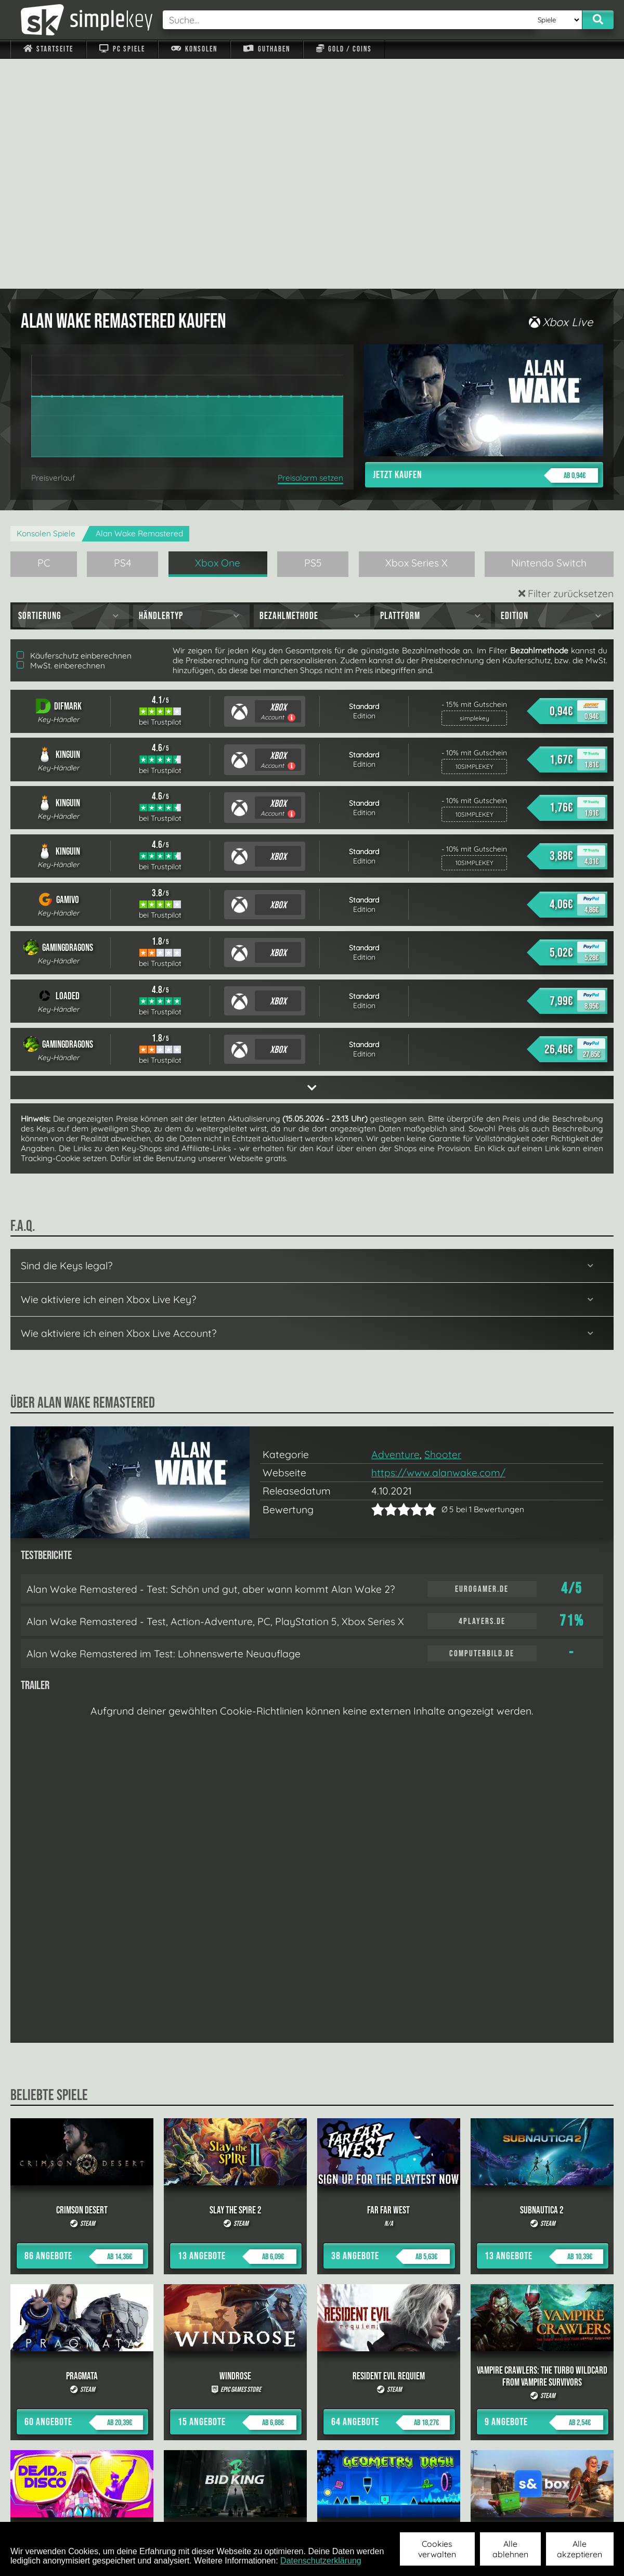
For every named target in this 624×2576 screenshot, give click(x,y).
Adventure (395, 1224)
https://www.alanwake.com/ (438, 1243)
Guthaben (266, 49)
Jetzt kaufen (485, 245)
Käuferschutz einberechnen (74, 426)
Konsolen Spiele (46, 303)
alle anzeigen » (312, 2394)
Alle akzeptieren (579, 2549)
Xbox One (217, 333)
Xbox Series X (416, 333)
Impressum (55, 2508)
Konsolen (194, 49)
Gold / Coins (344, 49)
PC (43, 333)
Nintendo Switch (549, 333)
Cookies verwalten (437, 2549)
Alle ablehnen (510, 2549)
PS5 (313, 333)
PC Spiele (122, 49)
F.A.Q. (246, 2508)
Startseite (48, 49)
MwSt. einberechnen (61, 436)
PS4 (123, 333)
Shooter (442, 1224)
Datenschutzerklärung (320, 2560)
